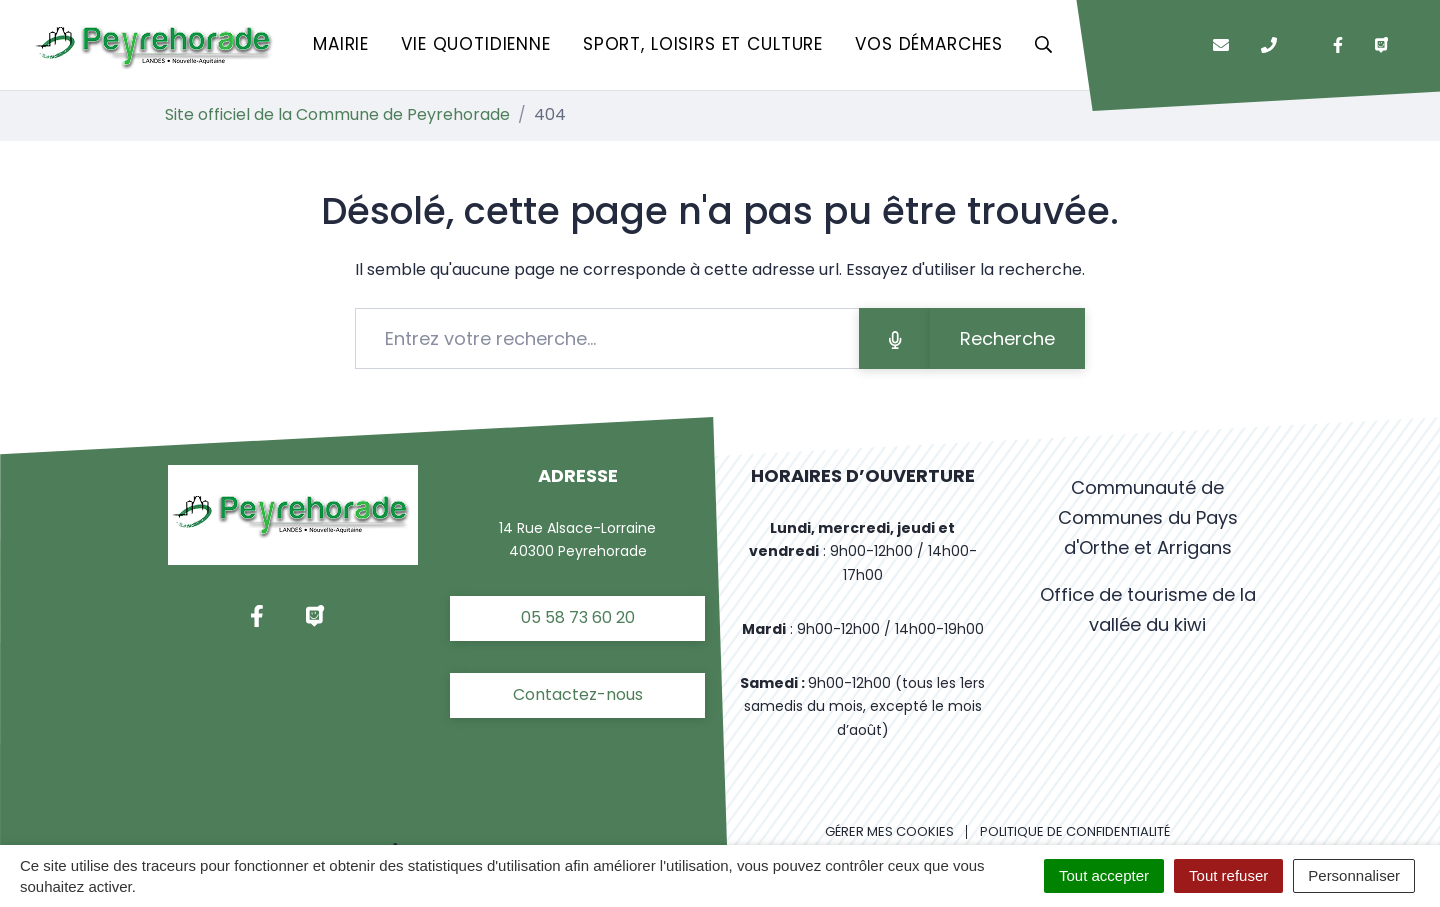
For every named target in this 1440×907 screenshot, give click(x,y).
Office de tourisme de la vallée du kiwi (1148, 609)
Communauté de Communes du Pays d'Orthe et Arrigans (1148, 517)
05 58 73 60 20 (578, 617)
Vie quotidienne (476, 44)
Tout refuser (1228, 875)
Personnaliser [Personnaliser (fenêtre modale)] (1354, 875)
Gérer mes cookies (889, 831)
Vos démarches (929, 44)
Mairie (341, 44)
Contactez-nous (578, 694)
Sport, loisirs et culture (703, 44)
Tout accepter (1104, 875)
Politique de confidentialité (1075, 831)
